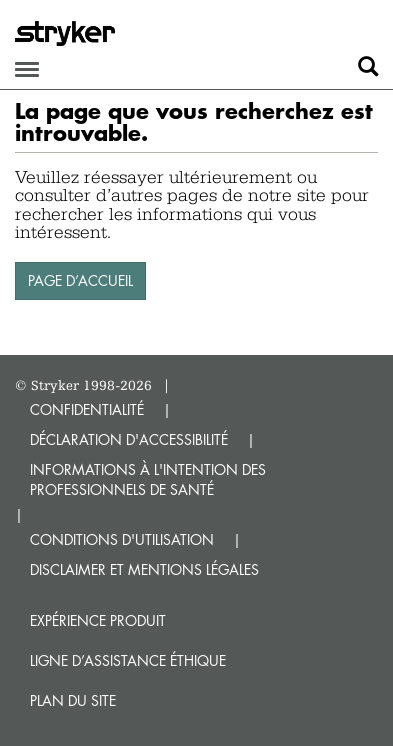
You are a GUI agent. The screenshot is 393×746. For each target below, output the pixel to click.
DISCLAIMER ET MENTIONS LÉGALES (144, 569)
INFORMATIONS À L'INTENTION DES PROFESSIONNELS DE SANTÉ (148, 479)
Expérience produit (98, 620)
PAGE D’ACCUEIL (80, 280)
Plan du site (73, 700)
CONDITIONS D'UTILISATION (122, 539)
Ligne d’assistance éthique (128, 660)
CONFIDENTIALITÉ (87, 409)
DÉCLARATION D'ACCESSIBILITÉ (129, 439)
